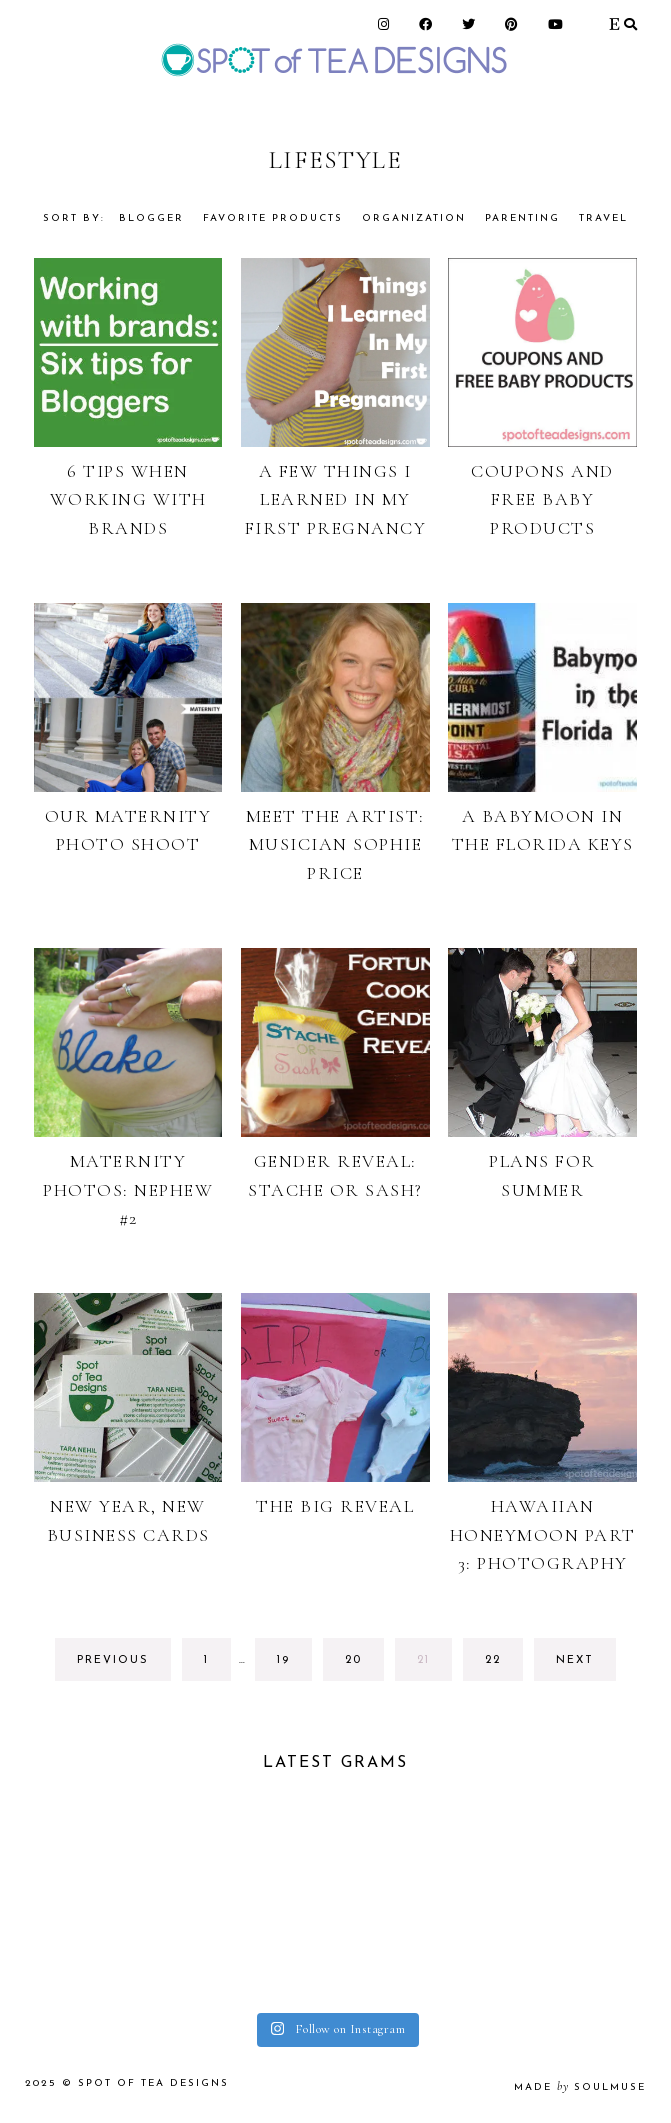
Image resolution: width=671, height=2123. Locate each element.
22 (502, 1665)
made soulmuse (580, 2087)
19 (294, 1665)
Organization (414, 218)
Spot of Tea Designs (153, 2083)
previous (113, 1660)
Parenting (522, 218)
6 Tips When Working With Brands (128, 500)
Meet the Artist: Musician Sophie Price (335, 845)
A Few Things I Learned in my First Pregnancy (336, 500)
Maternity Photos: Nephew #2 (128, 1190)
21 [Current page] (434, 1665)
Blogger (151, 218)
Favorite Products (273, 218)
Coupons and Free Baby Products (542, 500)
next (575, 1660)
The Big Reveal (335, 1506)
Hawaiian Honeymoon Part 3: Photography (543, 1535)
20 (362, 1665)
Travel (603, 218)
